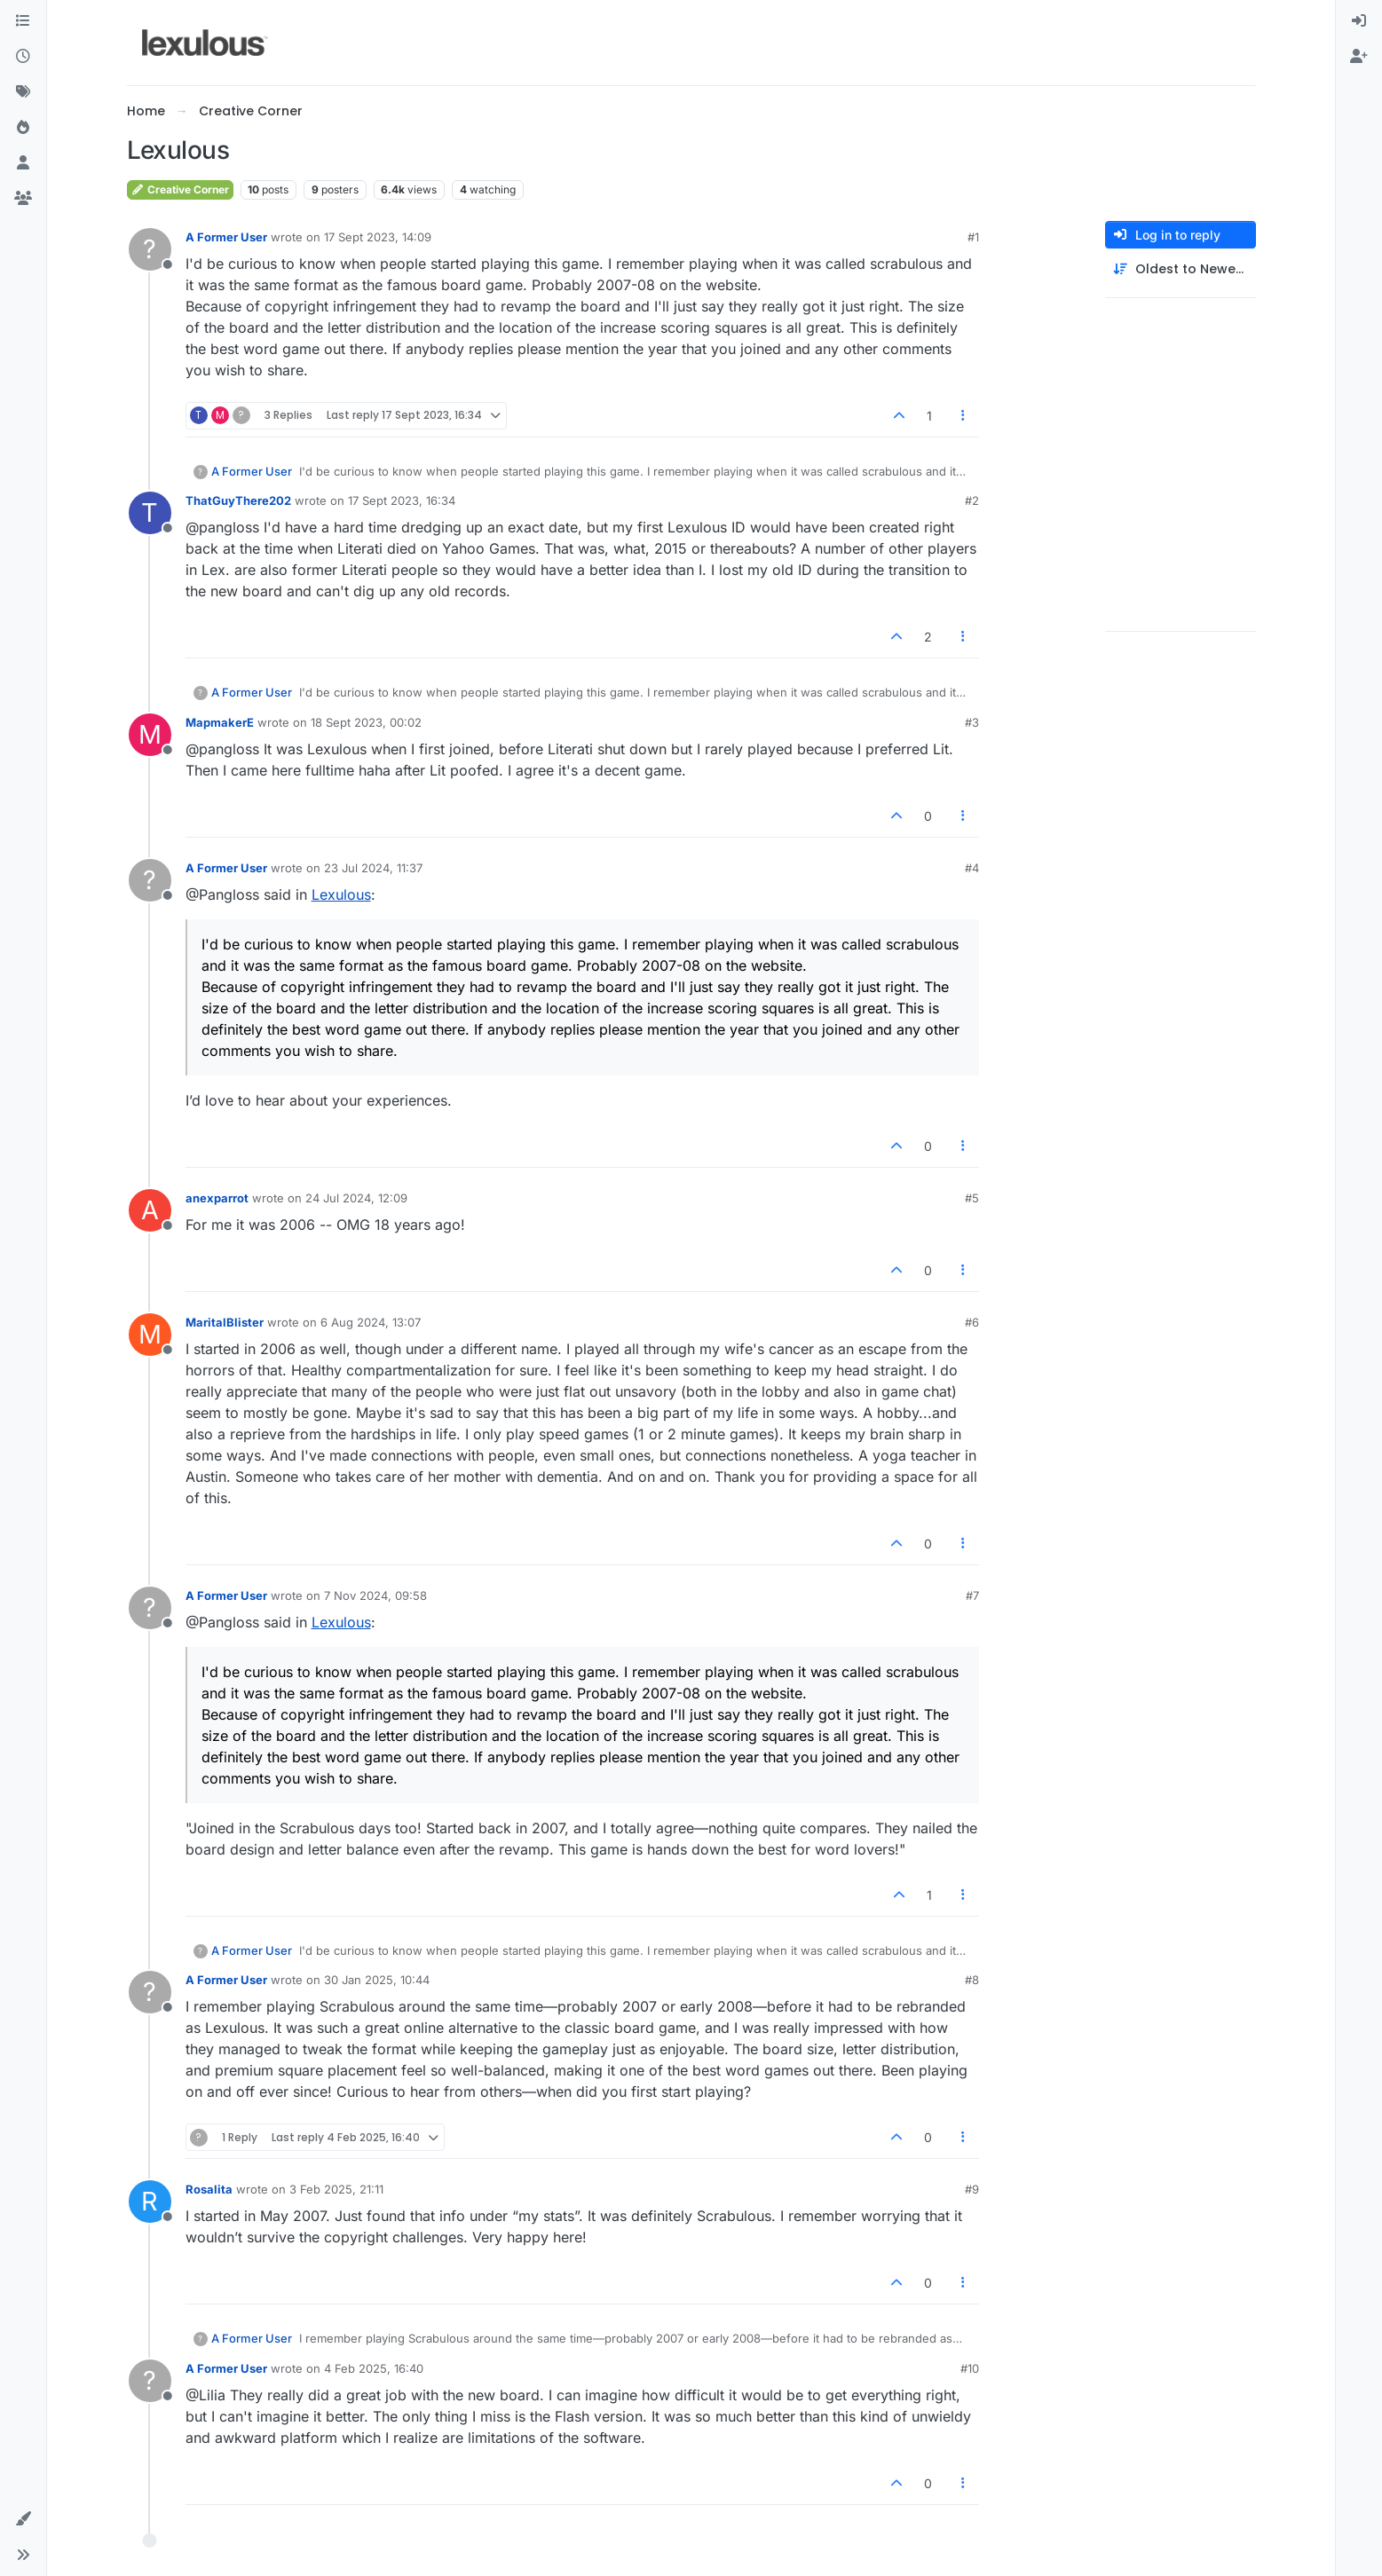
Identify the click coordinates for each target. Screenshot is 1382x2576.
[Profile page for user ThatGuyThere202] (150, 513)
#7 (972, 1595)
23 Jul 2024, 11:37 (373, 868)
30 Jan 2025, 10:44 (377, 1980)
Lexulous (341, 894)
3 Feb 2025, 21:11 (336, 2189)
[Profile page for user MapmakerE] (150, 734)
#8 (972, 1980)
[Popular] (23, 128)
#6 (972, 1322)
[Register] (1359, 57)
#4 (972, 868)
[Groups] (23, 199)
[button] (23, 2519)
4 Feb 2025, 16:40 (373, 2368)
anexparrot (217, 1198)
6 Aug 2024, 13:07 (370, 1322)
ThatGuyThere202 (238, 500)
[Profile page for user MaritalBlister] (150, 1334)
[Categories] (23, 21)
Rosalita (209, 2189)
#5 (972, 1198)
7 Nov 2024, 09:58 (375, 1595)
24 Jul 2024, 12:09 (356, 1198)
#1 (973, 237)
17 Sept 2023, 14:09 (377, 237)
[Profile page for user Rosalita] (150, 2201)
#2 (972, 500)
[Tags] (23, 92)
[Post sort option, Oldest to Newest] (1180, 269)
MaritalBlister (225, 1322)
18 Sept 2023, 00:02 (366, 722)
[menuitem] (1359, 21)
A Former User (226, 237)
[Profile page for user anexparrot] (150, 1210)
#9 (972, 2189)
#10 (969, 2368)
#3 (972, 722)
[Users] (23, 163)
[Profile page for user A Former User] (150, 249)
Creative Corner (180, 189)
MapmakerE (220, 722)
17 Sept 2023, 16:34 (401, 500)
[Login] (1359, 21)
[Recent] (23, 57)
